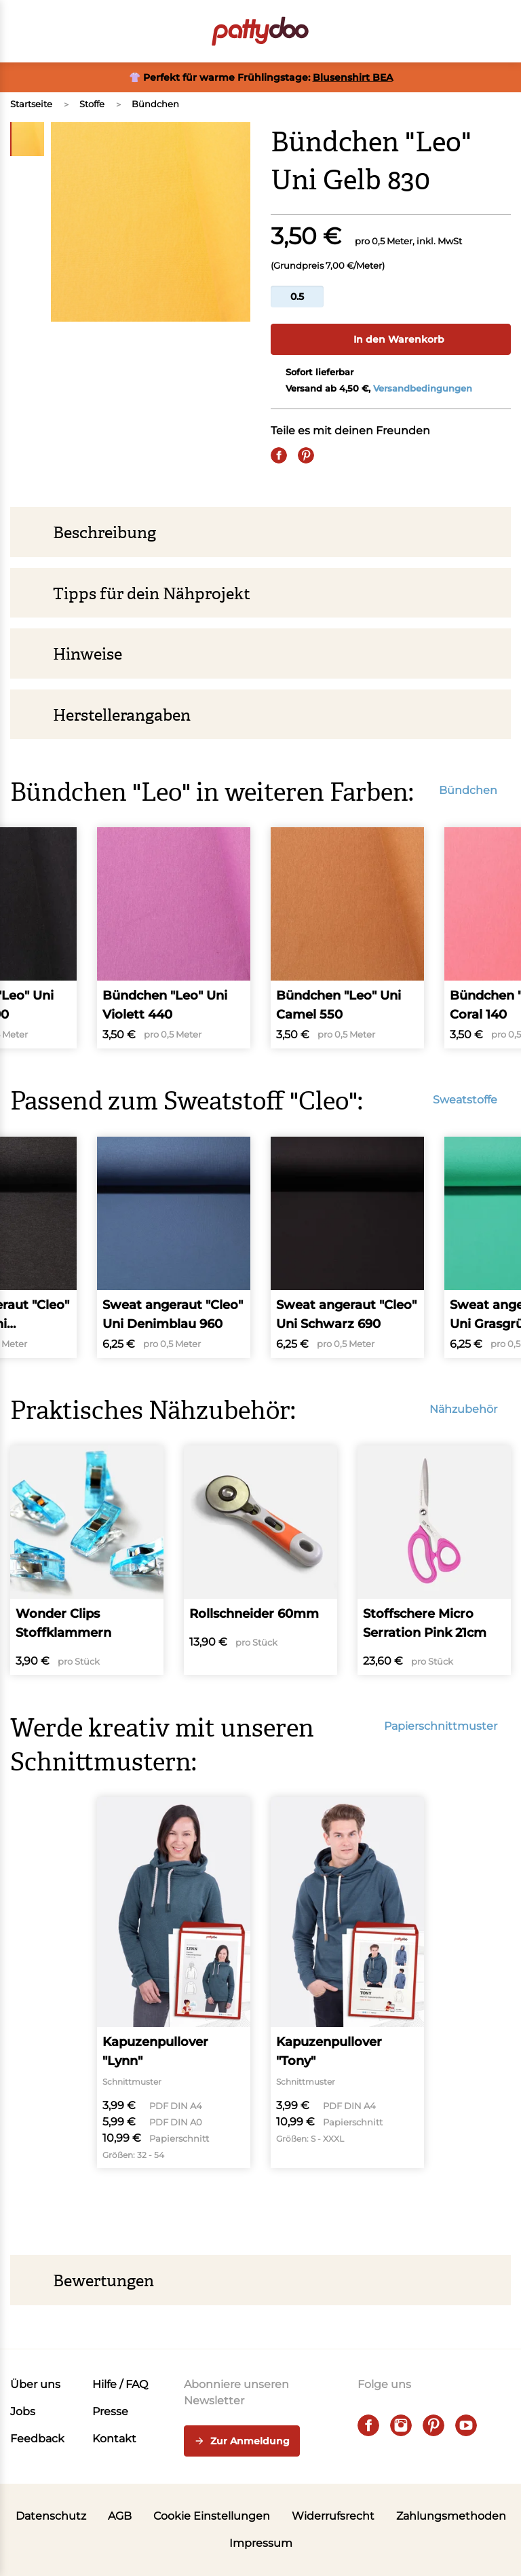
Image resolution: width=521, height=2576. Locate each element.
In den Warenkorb (390, 339)
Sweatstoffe (472, 1099)
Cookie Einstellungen (211, 2515)
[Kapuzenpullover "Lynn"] (173, 1982)
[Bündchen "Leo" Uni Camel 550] (347, 937)
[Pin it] (306, 455)
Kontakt (114, 2438)
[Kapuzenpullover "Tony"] (347, 1982)
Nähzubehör (470, 1409)
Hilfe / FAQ (120, 2384)
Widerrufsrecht (333, 2515)
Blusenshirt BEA (353, 77)
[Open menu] (18, 31)
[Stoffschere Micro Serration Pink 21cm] (434, 1560)
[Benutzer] (465, 31)
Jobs (22, 2411)
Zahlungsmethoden (451, 2515)
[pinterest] (433, 2425)
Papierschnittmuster (447, 1726)
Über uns (35, 2384)
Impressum (260, 2543)
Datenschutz (51, 2515)
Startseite (31, 103)
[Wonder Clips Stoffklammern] (86, 1560)
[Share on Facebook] (279, 455)
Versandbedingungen (422, 388)
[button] (503, 31)
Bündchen (155, 103)
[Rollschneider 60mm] (260, 1560)
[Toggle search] (427, 31)
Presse (110, 2411)
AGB (120, 2515)
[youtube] (466, 2425)
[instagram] (401, 2425)
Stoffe (91, 103)
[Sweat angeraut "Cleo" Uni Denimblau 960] (173, 1247)
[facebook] (368, 2425)
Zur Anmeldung (242, 2441)
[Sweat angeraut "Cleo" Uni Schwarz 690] (347, 1247)
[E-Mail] (333, 455)
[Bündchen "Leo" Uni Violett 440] (173, 937)
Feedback (37, 2438)
